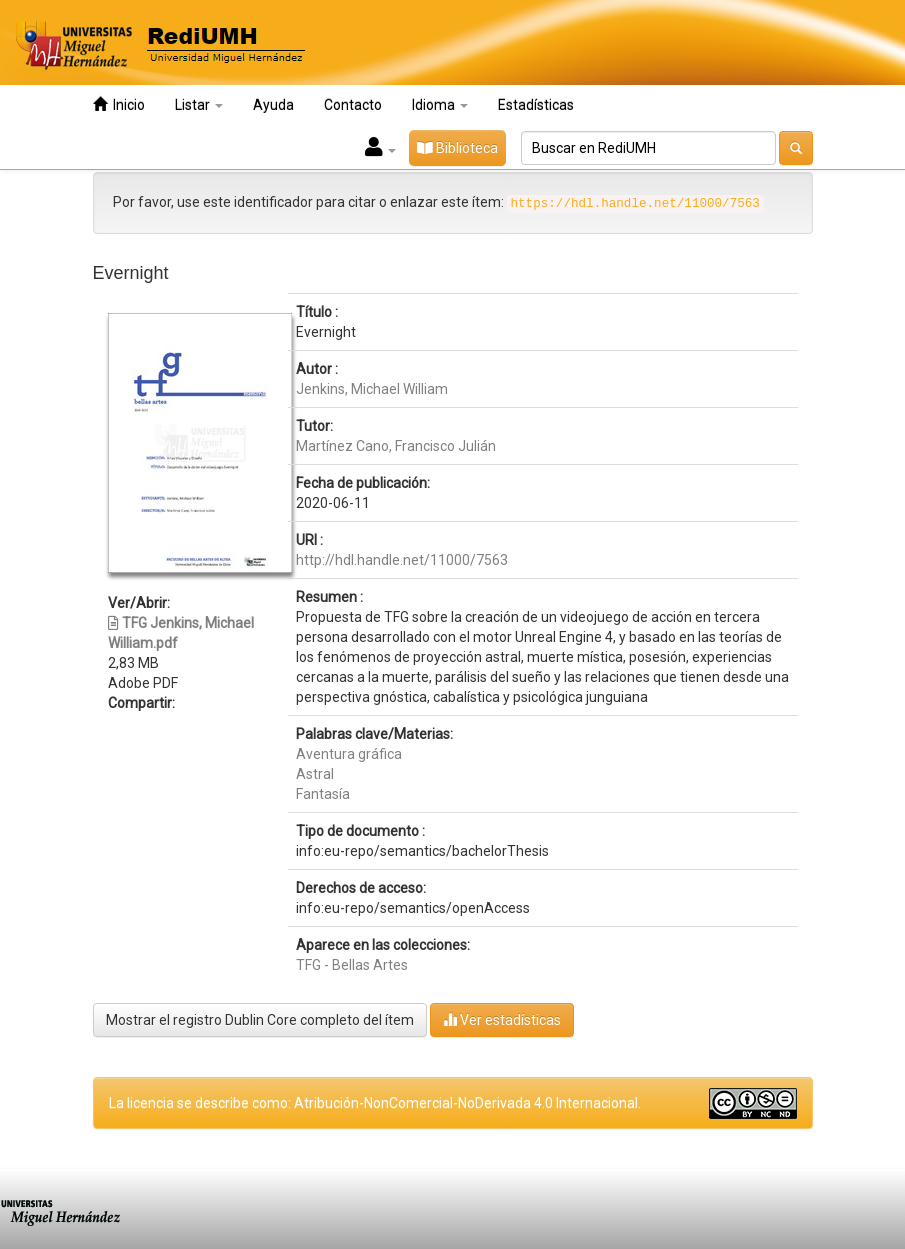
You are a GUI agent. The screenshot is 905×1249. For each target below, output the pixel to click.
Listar (199, 105)
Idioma (440, 105)
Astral (315, 774)
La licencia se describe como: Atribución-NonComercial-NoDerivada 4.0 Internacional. (375, 1103)
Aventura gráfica (349, 754)
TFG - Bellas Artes (352, 965)
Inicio (119, 104)
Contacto (353, 105)
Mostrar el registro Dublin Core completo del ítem (260, 1020)
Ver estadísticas (502, 1019)
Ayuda (273, 105)
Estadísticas (536, 105)
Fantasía (323, 794)
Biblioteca (457, 148)
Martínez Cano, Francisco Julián (396, 446)
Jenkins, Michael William (372, 389)
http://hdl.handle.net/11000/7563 (402, 560)
